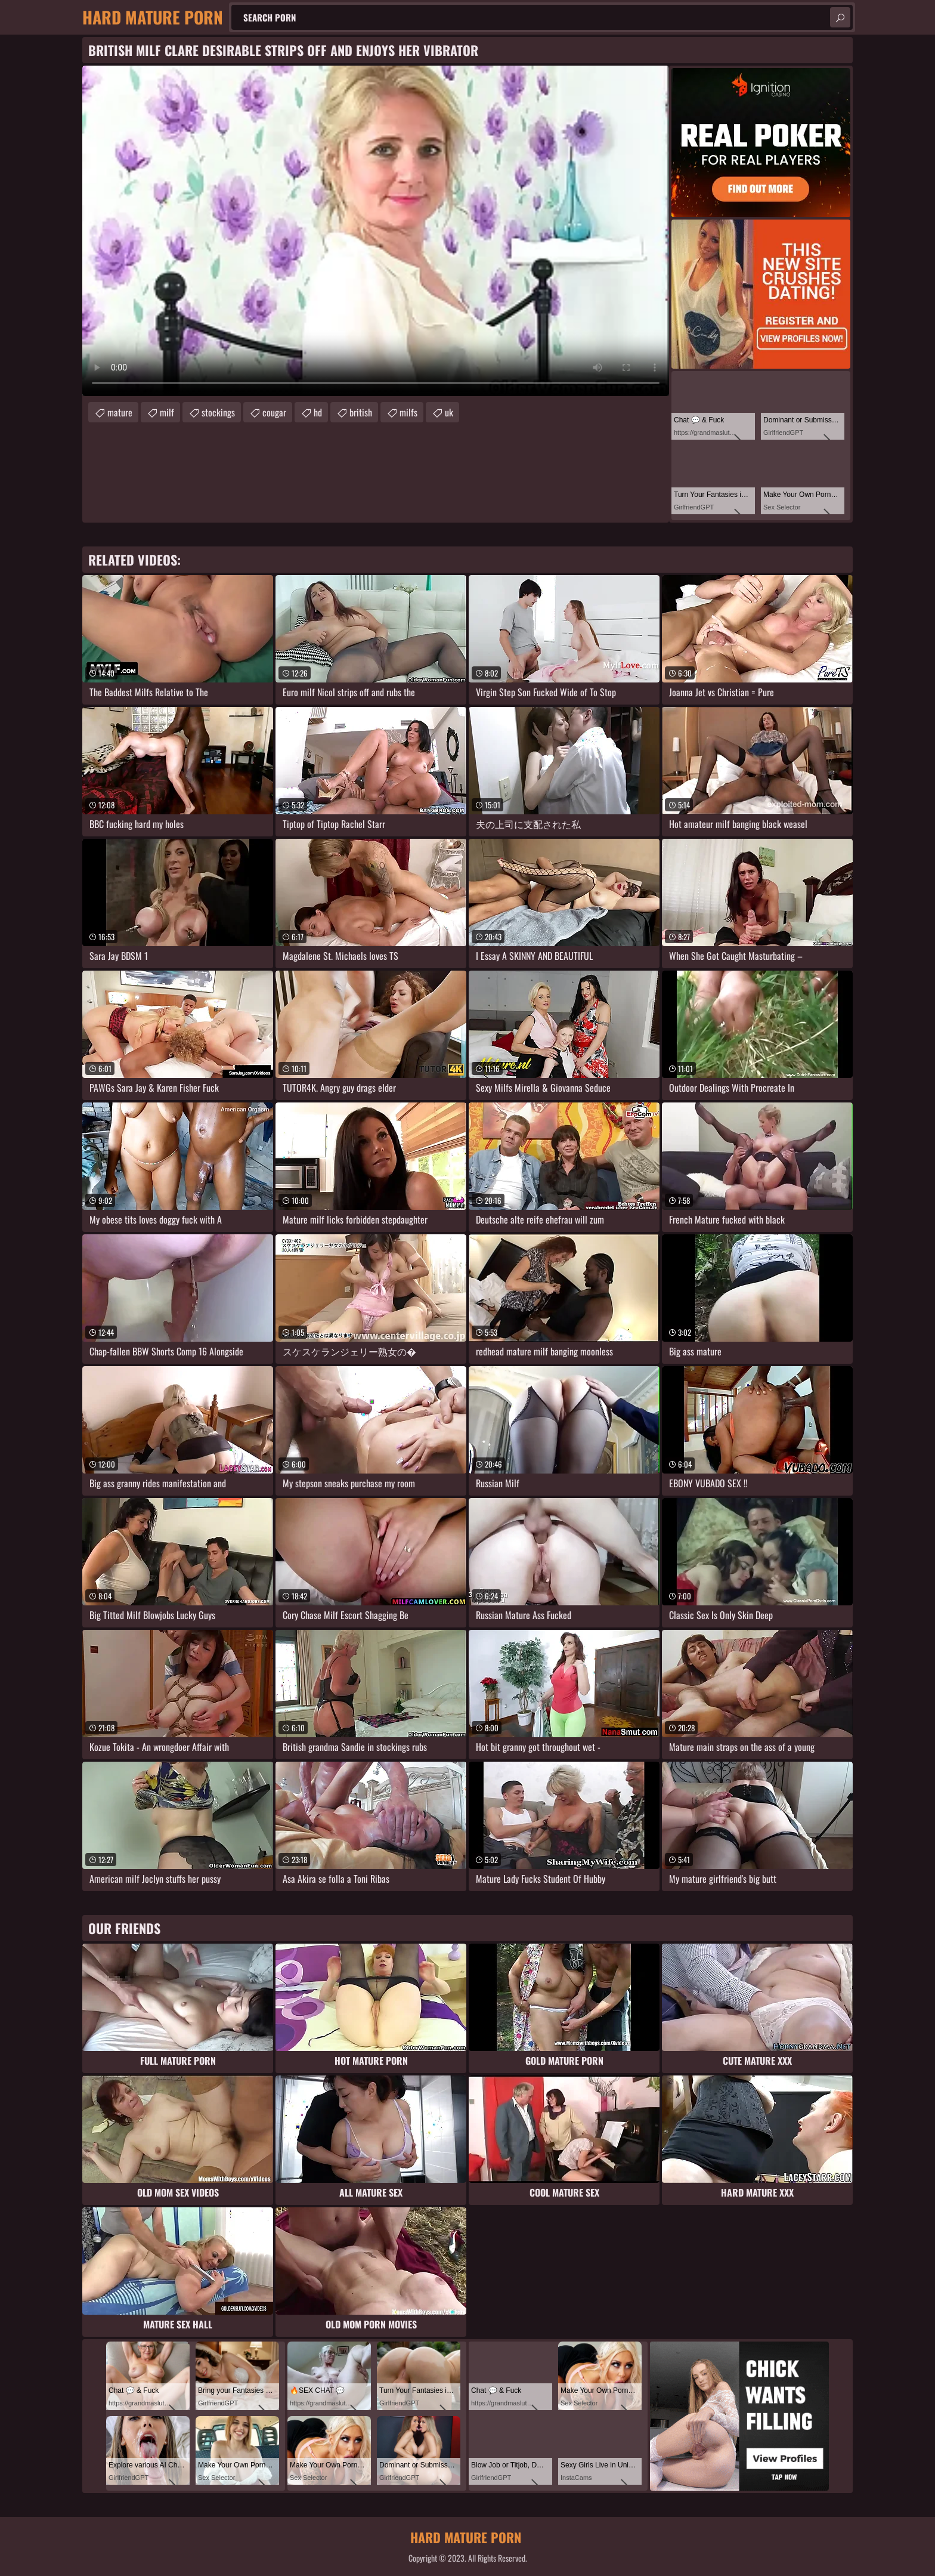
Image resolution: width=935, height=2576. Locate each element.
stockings (218, 412)
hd (318, 412)
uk (449, 412)
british (360, 412)
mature (119, 412)
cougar (274, 412)
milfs (408, 412)
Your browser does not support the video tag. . (375, 231)
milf (167, 412)
